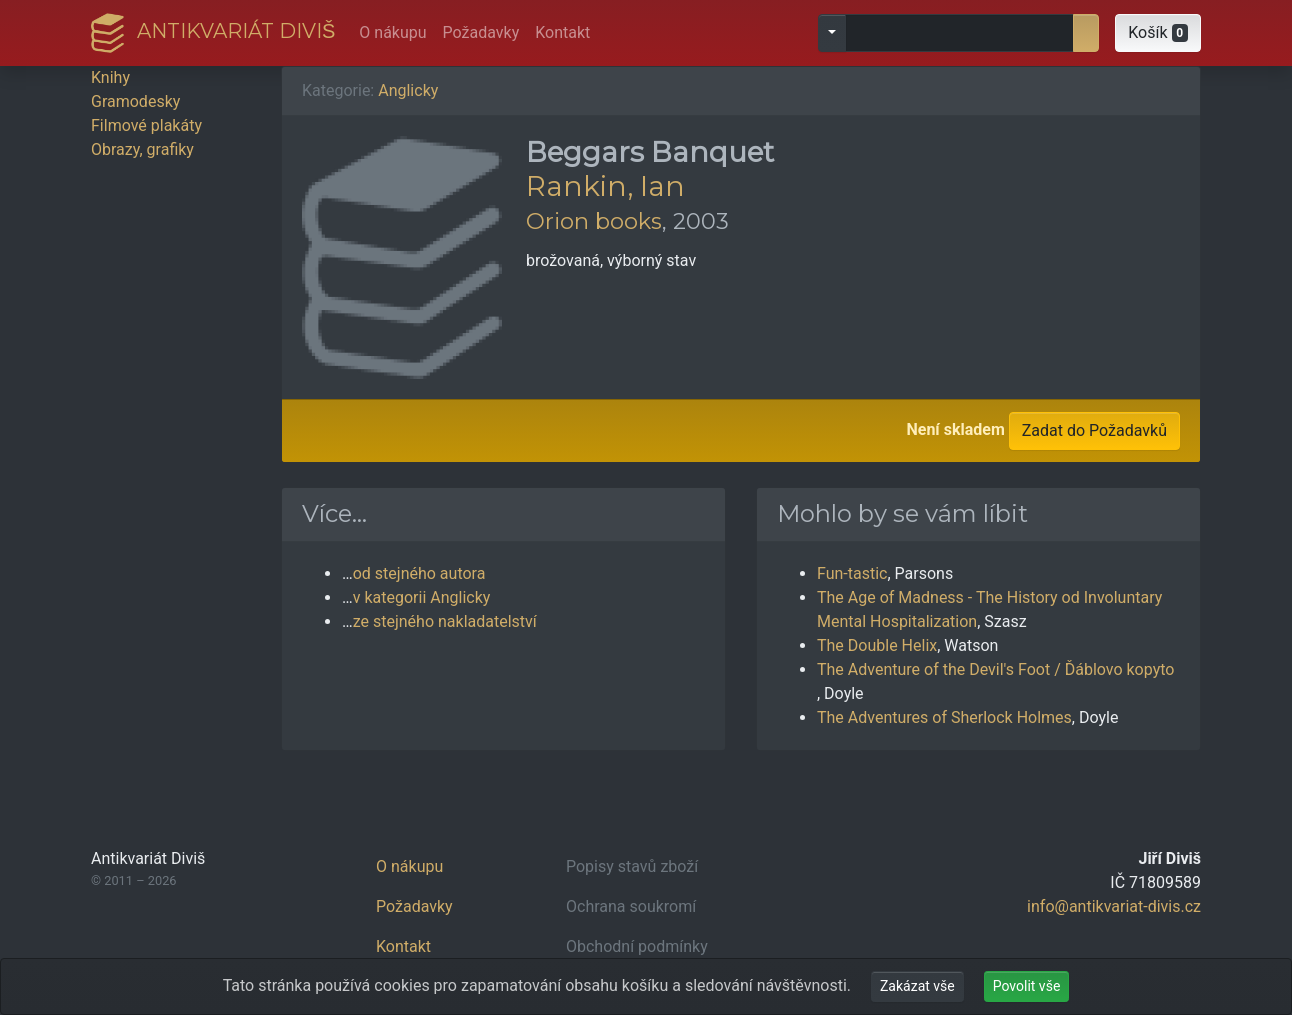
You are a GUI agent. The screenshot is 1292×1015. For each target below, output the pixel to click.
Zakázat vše (917, 986)
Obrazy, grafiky (142, 149)
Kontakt (562, 32)
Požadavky (481, 32)
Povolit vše (1027, 986)
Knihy (110, 77)
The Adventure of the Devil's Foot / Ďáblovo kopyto (995, 669)
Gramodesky (135, 101)
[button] (1158, 33)
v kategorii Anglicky (422, 597)
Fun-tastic (852, 573)
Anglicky (408, 90)
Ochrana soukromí (631, 906)
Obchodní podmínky (637, 946)
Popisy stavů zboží (632, 866)
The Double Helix (877, 645)
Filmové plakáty (146, 125)
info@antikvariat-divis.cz (1114, 906)
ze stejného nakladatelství (445, 621)
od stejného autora (419, 573)
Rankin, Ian (605, 186)
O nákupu (392, 32)
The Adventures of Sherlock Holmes (944, 717)
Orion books (594, 221)
